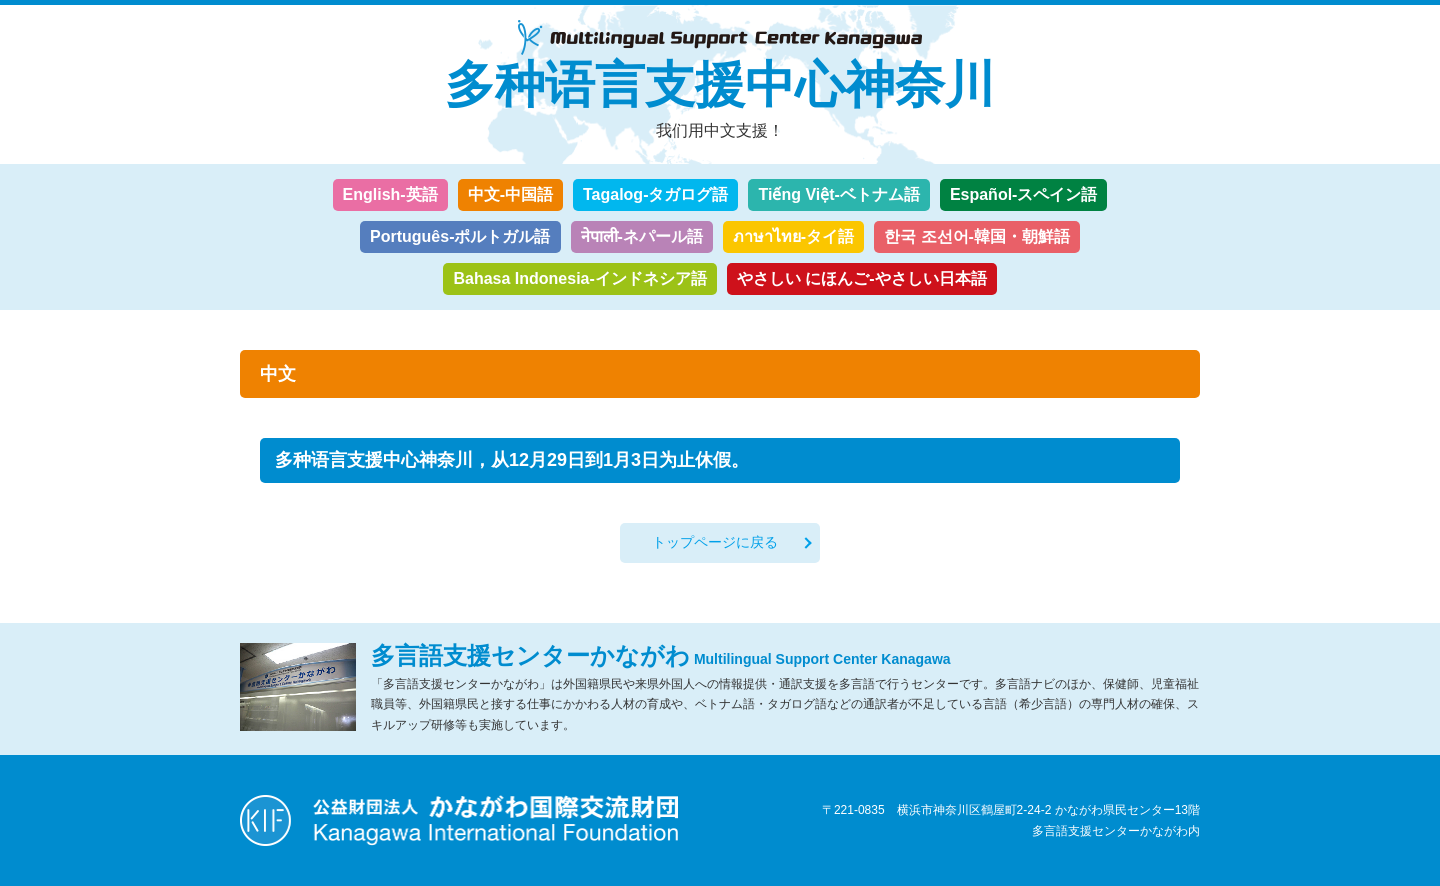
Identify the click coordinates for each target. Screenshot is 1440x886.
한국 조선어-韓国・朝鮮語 (977, 236)
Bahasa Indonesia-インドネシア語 (579, 278)
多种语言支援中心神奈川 (720, 85)
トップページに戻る (715, 542)
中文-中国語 (510, 194)
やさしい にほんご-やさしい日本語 (862, 278)
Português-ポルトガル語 (460, 236)
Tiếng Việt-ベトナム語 (838, 194)
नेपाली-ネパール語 (642, 236)
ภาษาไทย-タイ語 (793, 236)
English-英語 (390, 194)
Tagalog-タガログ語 (655, 194)
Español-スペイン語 (1024, 194)
